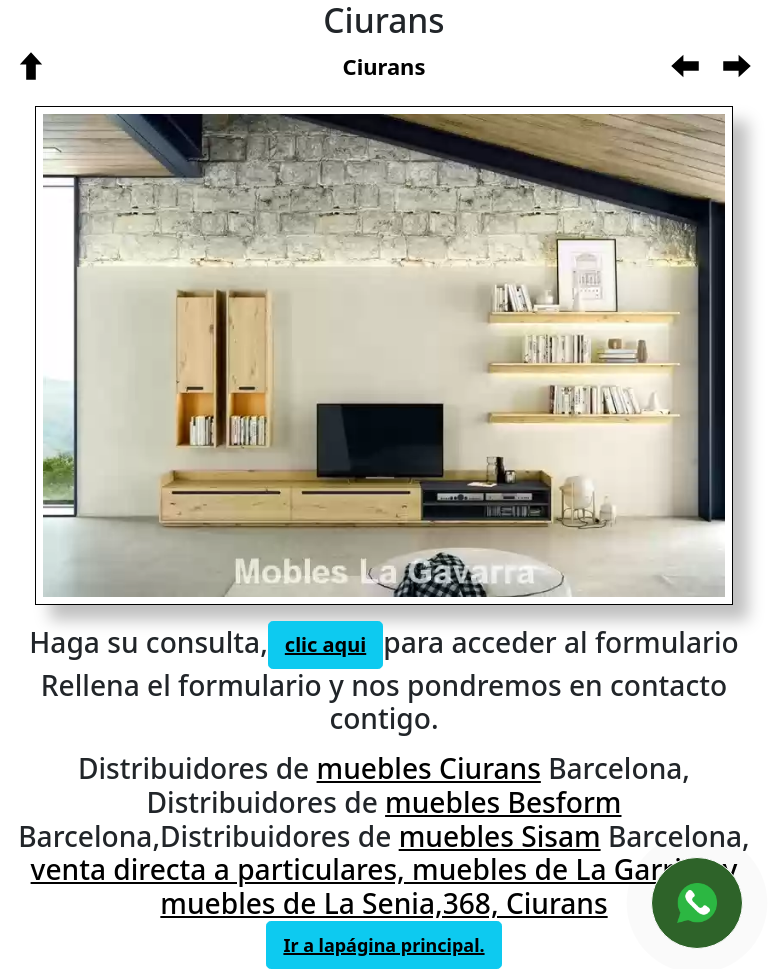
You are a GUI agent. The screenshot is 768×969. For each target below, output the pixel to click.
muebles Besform (503, 802)
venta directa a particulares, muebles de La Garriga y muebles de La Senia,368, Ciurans (384, 886)
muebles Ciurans (429, 768)
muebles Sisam (500, 836)
